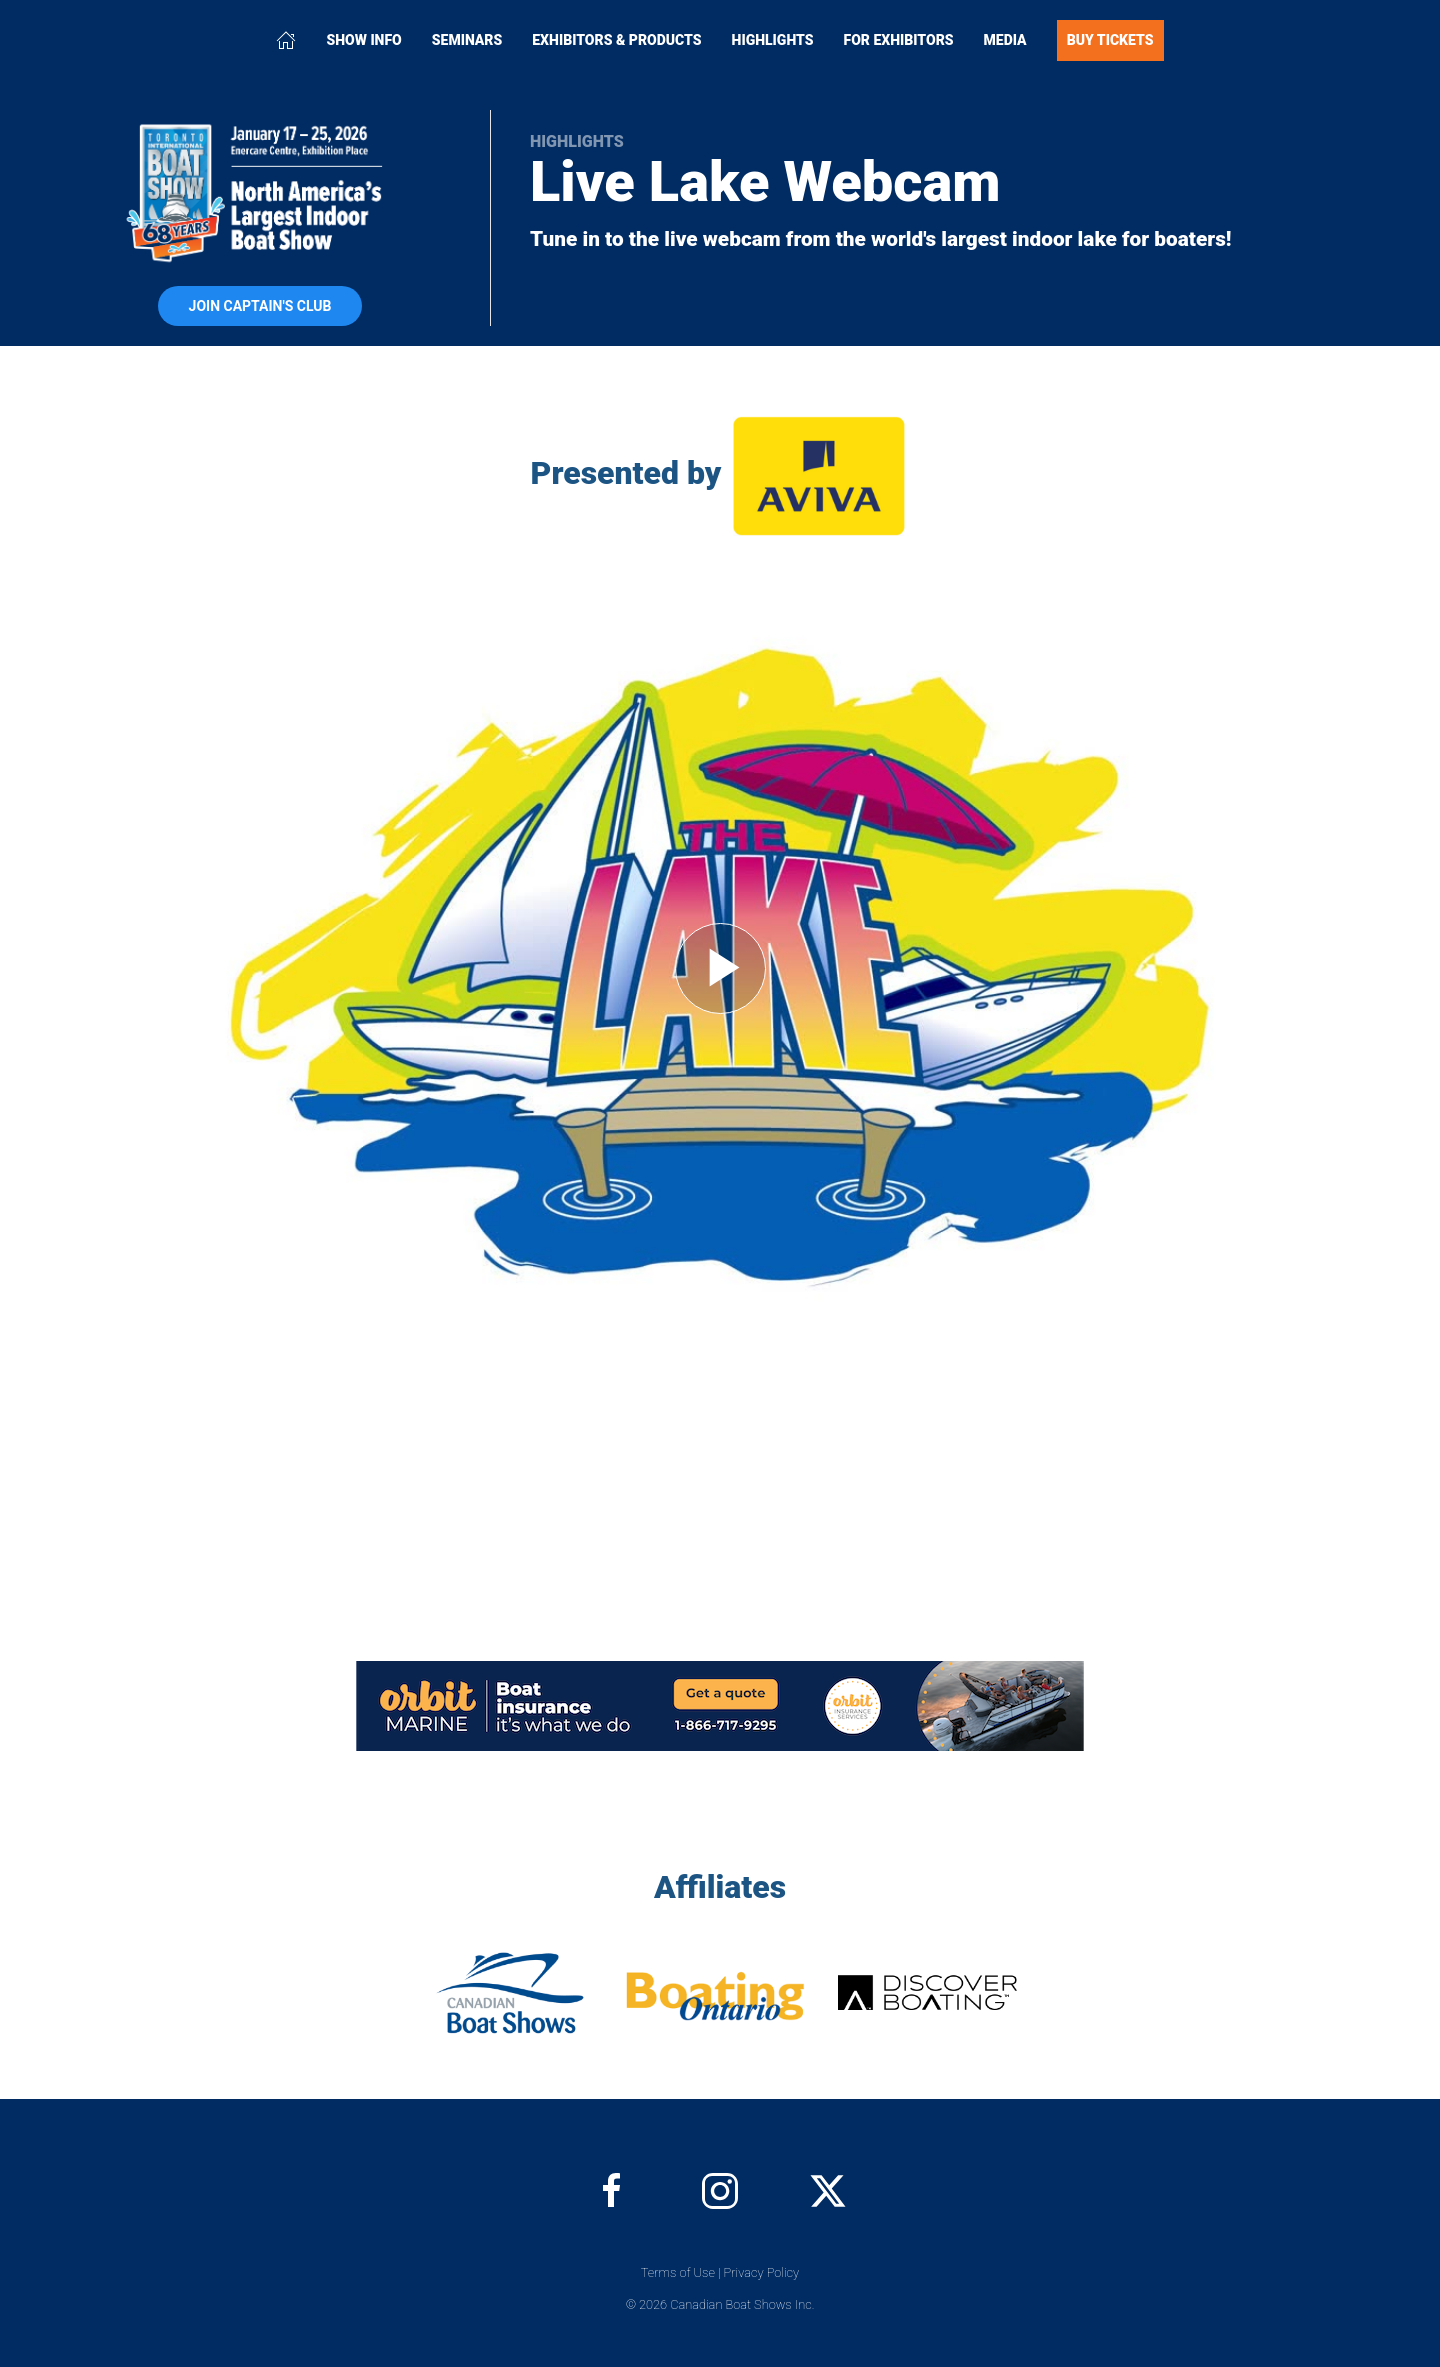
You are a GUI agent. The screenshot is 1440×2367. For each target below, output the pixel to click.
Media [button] (1005, 40)
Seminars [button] (467, 40)
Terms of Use (678, 2272)
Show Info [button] (363, 40)
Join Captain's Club (260, 306)
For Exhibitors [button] (899, 40)
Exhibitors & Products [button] (616, 40)
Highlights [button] (773, 40)
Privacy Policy (762, 2272)
